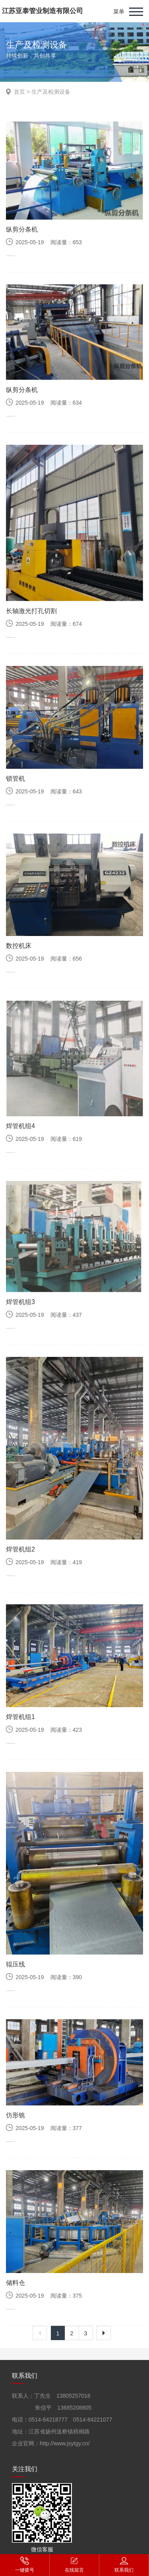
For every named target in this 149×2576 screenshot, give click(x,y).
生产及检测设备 (50, 92)
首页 (19, 92)
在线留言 (74, 2564)
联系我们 (124, 2564)
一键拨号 (24, 2564)
